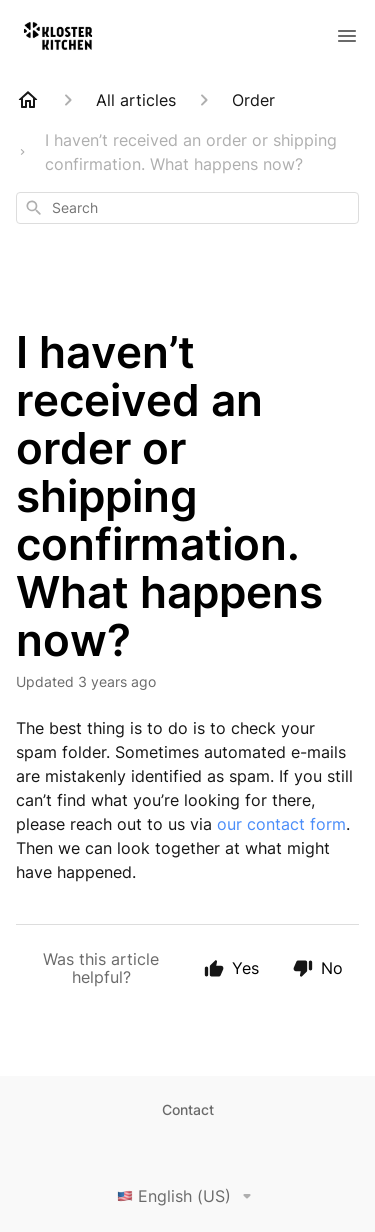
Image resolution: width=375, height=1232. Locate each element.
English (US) (188, 1196)
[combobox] (187, 208)
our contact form (281, 824)
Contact (188, 1109)
